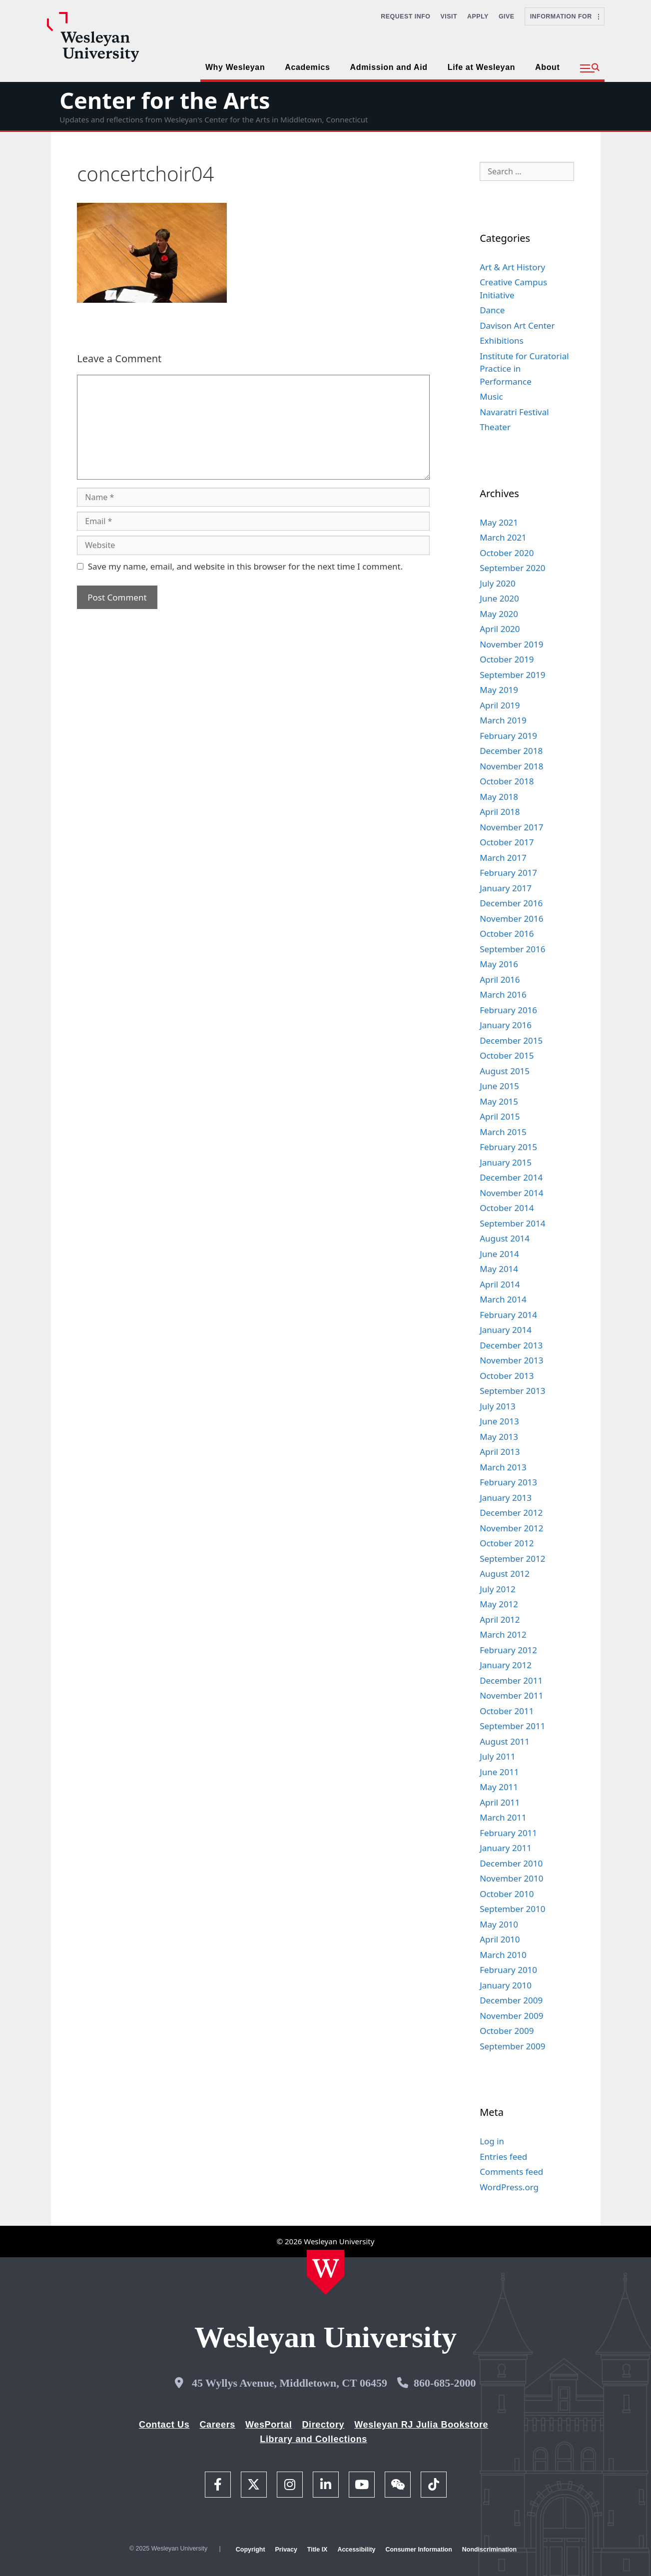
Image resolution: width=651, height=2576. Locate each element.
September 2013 (512, 1390)
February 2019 (508, 735)
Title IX (317, 2549)
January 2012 (506, 1665)
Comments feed (511, 2171)
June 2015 (499, 1086)
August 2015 (505, 1071)
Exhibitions (502, 340)
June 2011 (499, 1772)
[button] (590, 68)
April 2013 (500, 1451)
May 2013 (499, 1436)
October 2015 (507, 1055)
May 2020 (499, 614)
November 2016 (511, 918)
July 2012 (498, 1589)
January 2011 (506, 1848)
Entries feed (503, 2156)
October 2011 (507, 1711)
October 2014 (507, 1208)
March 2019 (503, 720)
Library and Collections (313, 2439)
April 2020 (500, 629)
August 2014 (505, 1238)
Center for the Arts (164, 100)
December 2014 (511, 1177)
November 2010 (511, 1878)
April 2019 (500, 705)
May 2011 (499, 1787)
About (547, 67)
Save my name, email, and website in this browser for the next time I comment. (245, 566)
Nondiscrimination (489, 2549)
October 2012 (507, 1543)
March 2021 (503, 537)
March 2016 (503, 994)
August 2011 (505, 1741)
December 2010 (511, 1863)
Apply (478, 16)
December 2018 (511, 750)
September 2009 (512, 2046)
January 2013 (506, 1497)
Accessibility (356, 2549)
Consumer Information (418, 2549)
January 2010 (506, 1985)
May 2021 (499, 522)
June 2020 (499, 598)
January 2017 (506, 888)
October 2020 (507, 553)
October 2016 (507, 933)
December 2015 (511, 1040)
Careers (217, 2425)
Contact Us (164, 2425)
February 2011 (508, 1833)
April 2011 (500, 1802)
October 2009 (507, 2030)
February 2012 (508, 1650)
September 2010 (512, 1909)
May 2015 (499, 1101)
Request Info (405, 16)
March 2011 (503, 1817)
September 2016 (512, 949)
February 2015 (508, 1147)
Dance (492, 310)
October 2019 (507, 659)
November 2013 (511, 1360)
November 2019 (511, 644)
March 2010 (503, 1954)
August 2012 (505, 1573)
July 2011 (498, 1756)
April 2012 (500, 1619)
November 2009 (511, 2015)
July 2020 (498, 583)
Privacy (286, 2549)
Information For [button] (564, 16)
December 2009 (511, 2000)
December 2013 (511, 1345)
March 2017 (503, 857)
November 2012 (511, 1528)
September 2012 (512, 1558)
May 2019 (499, 689)
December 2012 (511, 1512)
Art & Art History (512, 267)
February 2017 (508, 872)
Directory (323, 2425)
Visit (449, 16)
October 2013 (507, 1375)
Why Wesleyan (235, 67)
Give (507, 16)
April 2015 (500, 1116)
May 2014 (499, 1269)
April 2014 (500, 1284)
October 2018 (507, 781)
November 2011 (511, 1695)
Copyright (250, 2549)
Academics (307, 67)
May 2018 (499, 796)
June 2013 (499, 1421)
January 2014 (506, 1329)
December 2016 (511, 903)
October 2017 (507, 842)
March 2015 (503, 1132)
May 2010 (499, 1924)
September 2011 (512, 1726)
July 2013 (498, 1406)
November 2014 (511, 1193)
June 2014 (499, 1254)
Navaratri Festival (514, 412)
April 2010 (500, 1939)
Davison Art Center (517, 325)
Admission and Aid (389, 67)
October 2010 (507, 1894)
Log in (492, 2141)
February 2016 (508, 1010)
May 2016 (499, 964)
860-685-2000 (445, 2383)
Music (491, 396)
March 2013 (503, 1467)
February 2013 (508, 1482)
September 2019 (512, 674)
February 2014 (508, 1314)
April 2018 (500, 811)
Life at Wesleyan (481, 67)
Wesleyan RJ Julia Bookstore (421, 2425)
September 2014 (512, 1223)
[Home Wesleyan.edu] (325, 2272)
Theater (495, 427)
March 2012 (503, 1634)
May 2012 (499, 1604)
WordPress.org (509, 2187)
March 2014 (503, 1299)
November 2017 (511, 827)
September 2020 (512, 568)
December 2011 (511, 1680)
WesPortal (268, 2425)
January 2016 (506, 1025)
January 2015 (506, 1162)
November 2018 (511, 766)
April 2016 (500, 979)
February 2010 (508, 1969)
